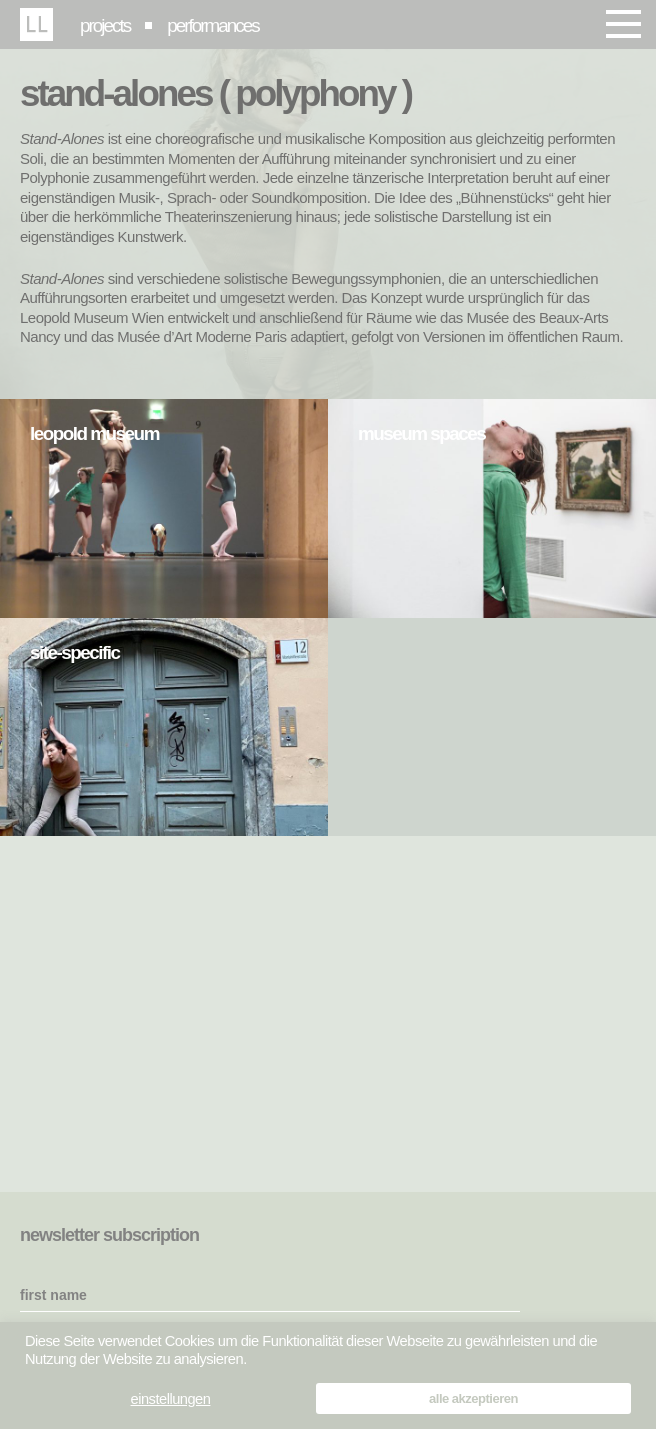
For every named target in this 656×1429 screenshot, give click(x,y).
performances (213, 25)
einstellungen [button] (171, 1399)
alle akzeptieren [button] (473, 1398)
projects (105, 25)
